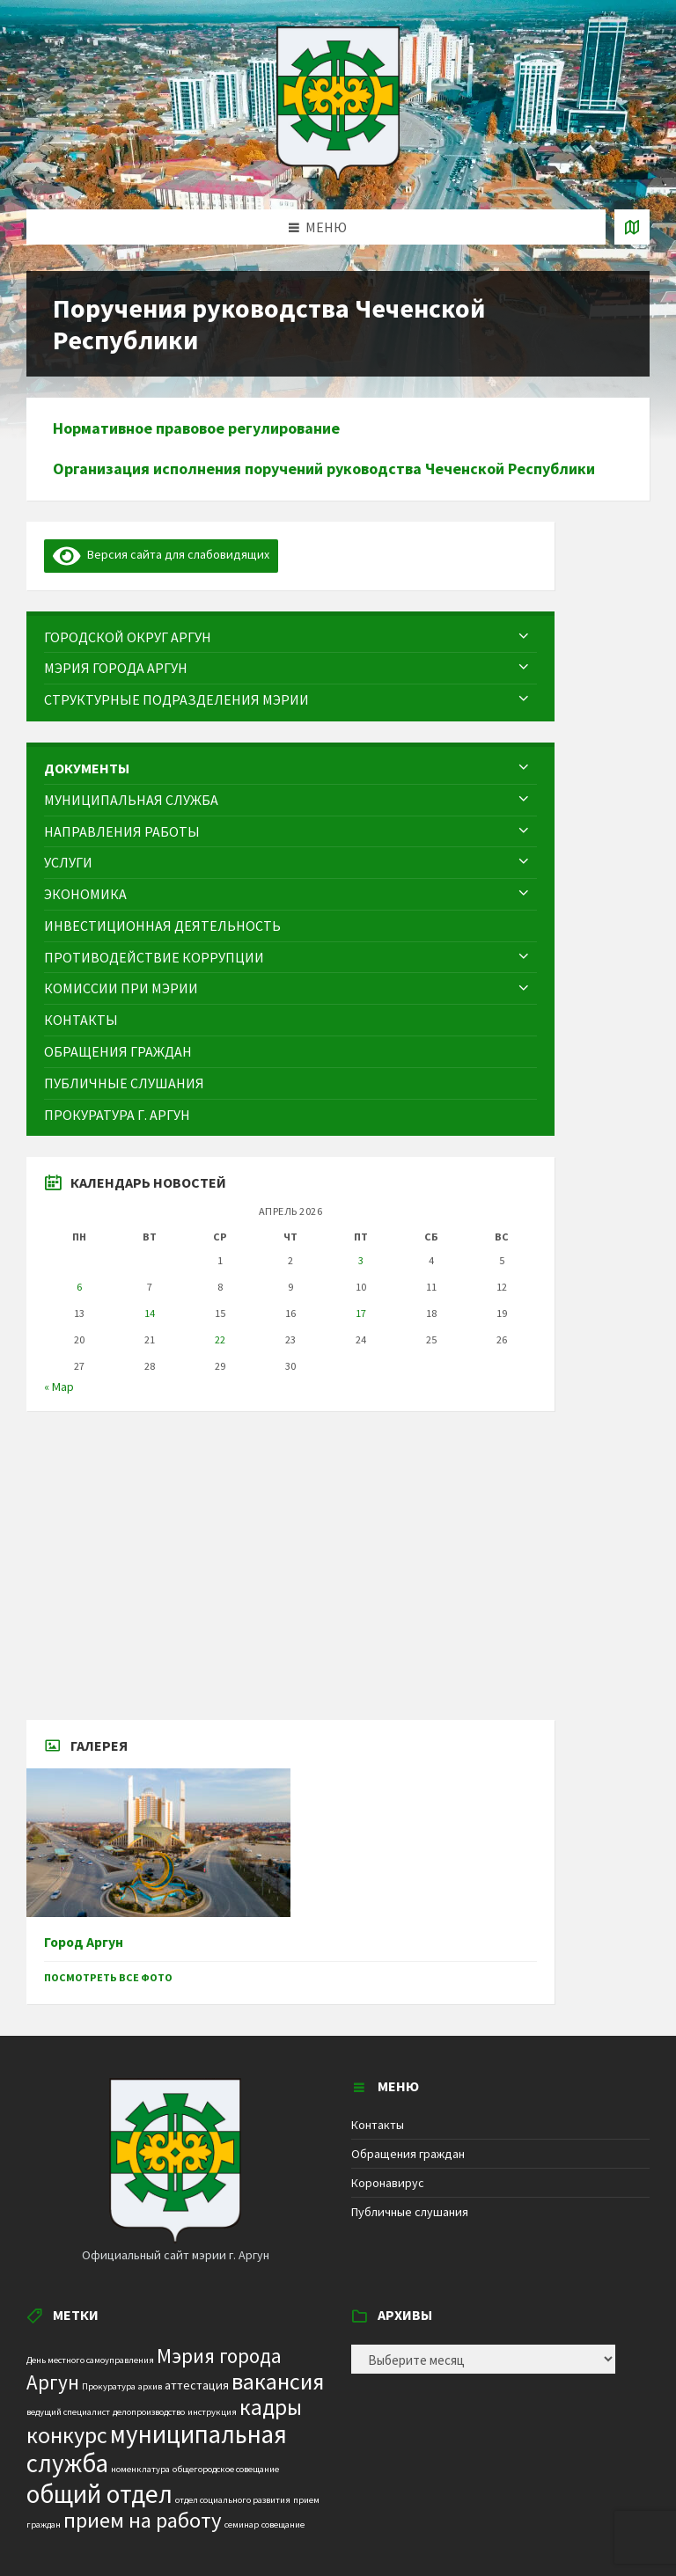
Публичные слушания (409, 2212)
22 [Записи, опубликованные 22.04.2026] (220, 1339)
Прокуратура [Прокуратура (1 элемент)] (109, 2386)
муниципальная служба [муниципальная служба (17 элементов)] (156, 2449)
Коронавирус (387, 2183)
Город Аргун (83, 1942)
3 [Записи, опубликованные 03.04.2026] (361, 1260)
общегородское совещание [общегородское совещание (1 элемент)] (226, 2469)
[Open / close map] (632, 227)
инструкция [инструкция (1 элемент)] (212, 2412)
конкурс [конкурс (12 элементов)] (66, 2434)
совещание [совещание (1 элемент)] (283, 2524)
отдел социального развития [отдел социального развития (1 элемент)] (232, 2500)
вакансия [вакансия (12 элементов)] (277, 2381)
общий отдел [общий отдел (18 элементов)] (99, 2493)
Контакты (377, 2125)
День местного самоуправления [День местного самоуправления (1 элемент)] (90, 2360)
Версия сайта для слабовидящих (161, 554)
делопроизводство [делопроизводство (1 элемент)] (149, 2412)
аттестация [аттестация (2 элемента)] (197, 2385)
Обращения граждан (408, 2154)
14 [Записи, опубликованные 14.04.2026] (149, 1313)
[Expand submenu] (524, 637)
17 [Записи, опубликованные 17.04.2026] (361, 1313)
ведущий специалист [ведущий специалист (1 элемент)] (68, 2412)
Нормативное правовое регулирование (196, 428)
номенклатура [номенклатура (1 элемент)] (140, 2469)
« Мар (59, 1386)
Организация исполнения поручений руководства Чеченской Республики (324, 468)
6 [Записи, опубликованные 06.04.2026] (79, 1286)
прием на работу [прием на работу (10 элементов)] (142, 2520)
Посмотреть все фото (108, 1977)
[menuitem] (290, 637)
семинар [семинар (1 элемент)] (241, 2524)
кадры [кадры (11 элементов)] (270, 2407)
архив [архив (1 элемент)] (150, 2386)
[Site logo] (338, 175)
